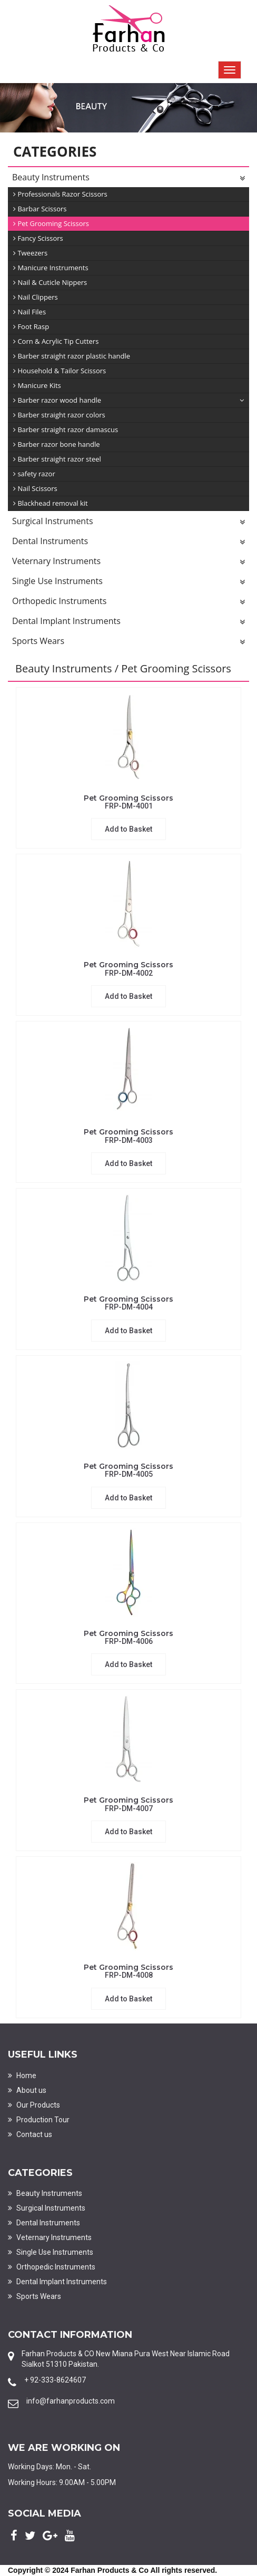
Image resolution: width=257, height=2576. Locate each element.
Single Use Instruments (128, 582)
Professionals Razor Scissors (60, 194)
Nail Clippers (35, 297)
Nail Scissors (35, 489)
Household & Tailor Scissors (59, 371)
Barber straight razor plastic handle (71, 356)
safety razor (34, 474)
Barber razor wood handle (128, 400)
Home (22, 2075)
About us (27, 2090)
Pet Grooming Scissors (51, 224)
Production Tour (39, 2119)
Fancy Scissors (38, 238)
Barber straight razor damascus (65, 430)
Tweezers (30, 253)
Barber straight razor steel (57, 459)
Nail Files (29, 312)
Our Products (34, 2105)
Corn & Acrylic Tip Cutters (55, 341)
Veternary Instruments (128, 562)
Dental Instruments (128, 542)
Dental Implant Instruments (128, 622)
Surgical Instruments (128, 522)
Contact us (30, 2134)
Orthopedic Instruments (128, 602)
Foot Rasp (31, 327)
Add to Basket (128, 829)
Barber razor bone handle (56, 444)
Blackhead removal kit (50, 503)
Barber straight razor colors (59, 415)
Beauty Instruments (128, 178)
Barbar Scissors (40, 209)
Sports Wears (128, 642)
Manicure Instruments (50, 268)
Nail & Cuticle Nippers (50, 283)
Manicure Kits (37, 386)
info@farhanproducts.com (70, 2401)
